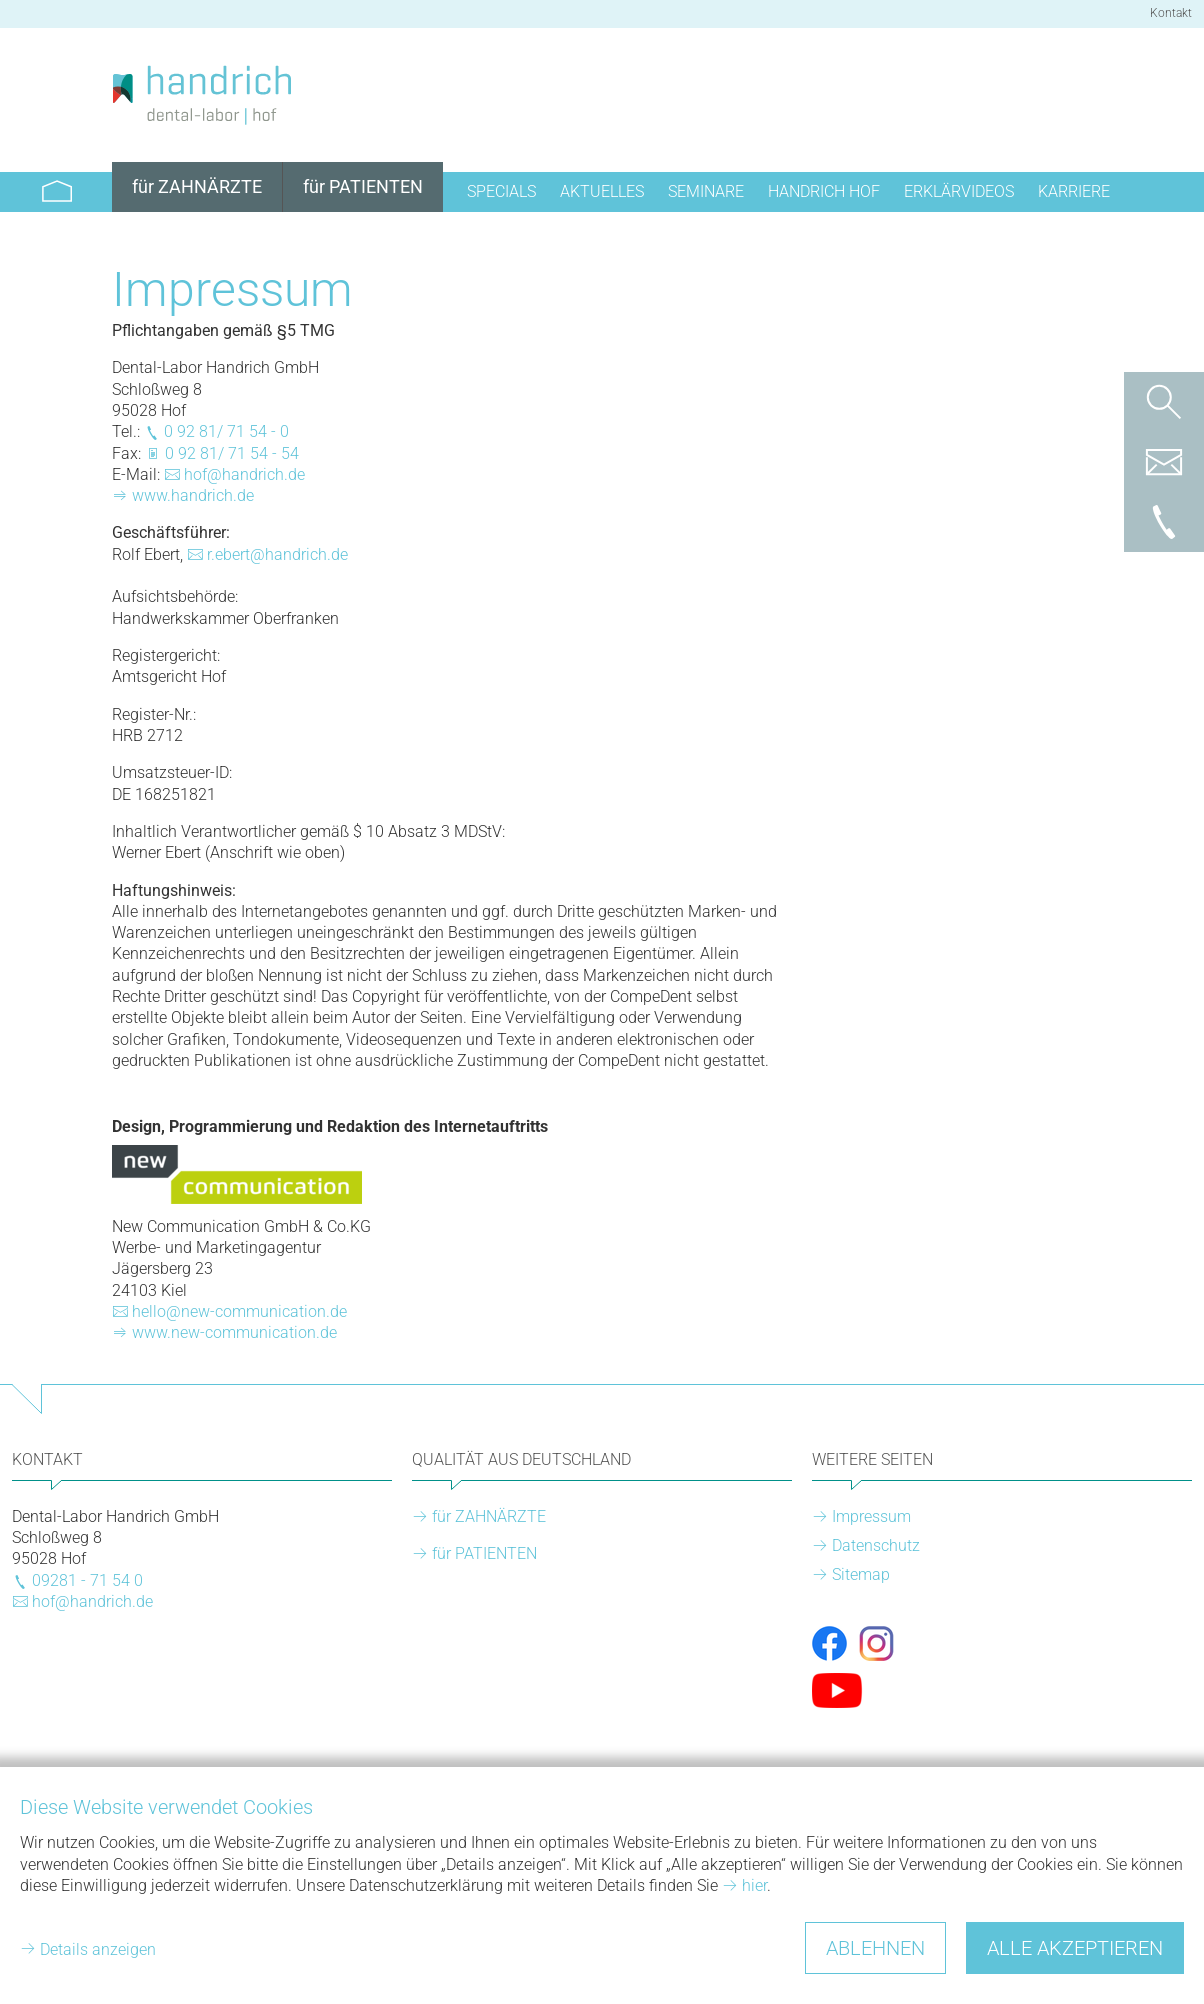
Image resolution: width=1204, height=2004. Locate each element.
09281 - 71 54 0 (87, 1580)
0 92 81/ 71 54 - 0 (226, 431)
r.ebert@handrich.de (277, 554)
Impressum (871, 1516)
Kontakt (1171, 13)
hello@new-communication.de (239, 1311)
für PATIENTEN (484, 1553)
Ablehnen (875, 1948)
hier (754, 1885)
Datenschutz (876, 1545)
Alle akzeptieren (1075, 1948)
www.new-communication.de (234, 1332)
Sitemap (861, 1574)
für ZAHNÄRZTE (489, 1516)
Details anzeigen (98, 1949)
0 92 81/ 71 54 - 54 (232, 453)
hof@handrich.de (244, 474)
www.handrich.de (193, 495)
